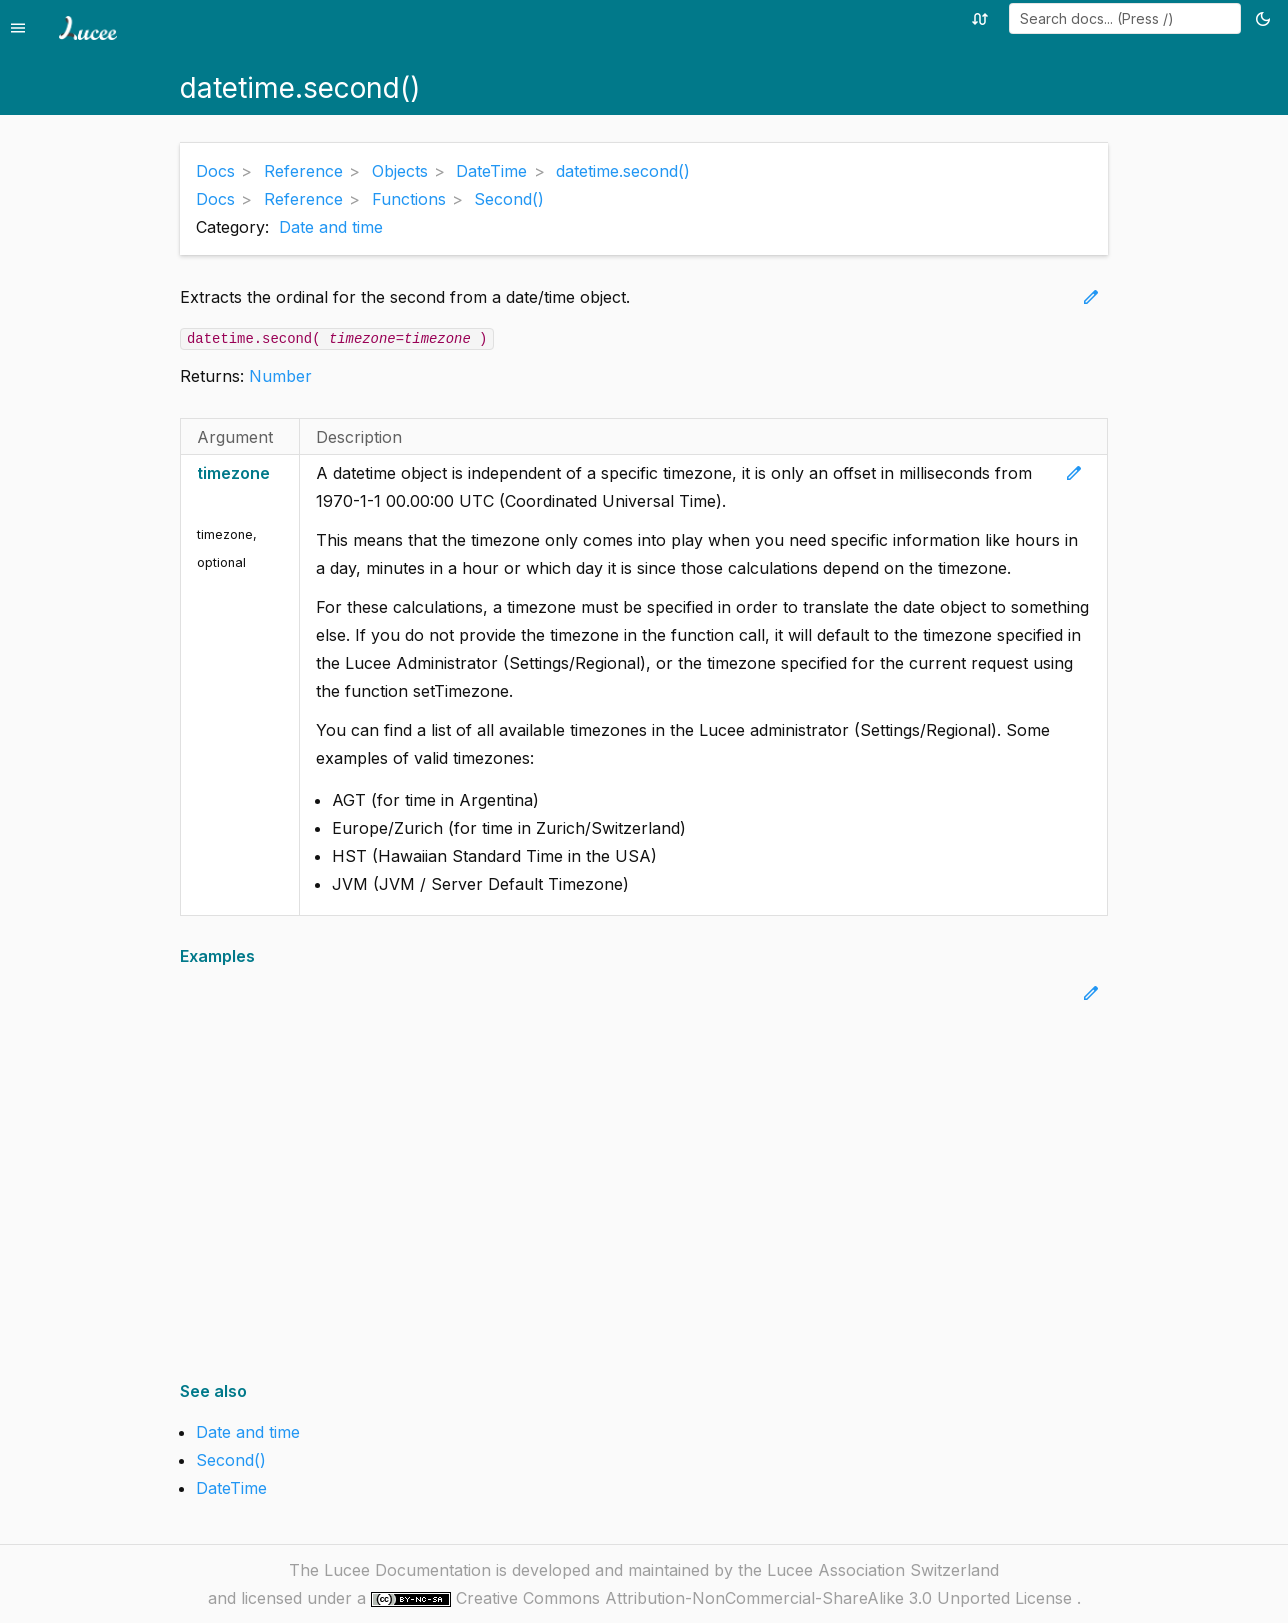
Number (280, 376)
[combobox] (1125, 18)
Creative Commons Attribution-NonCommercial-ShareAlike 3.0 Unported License (766, 1598)
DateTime (231, 1488)
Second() (231, 1460)
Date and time (331, 227)
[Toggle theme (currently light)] (1266, 18)
